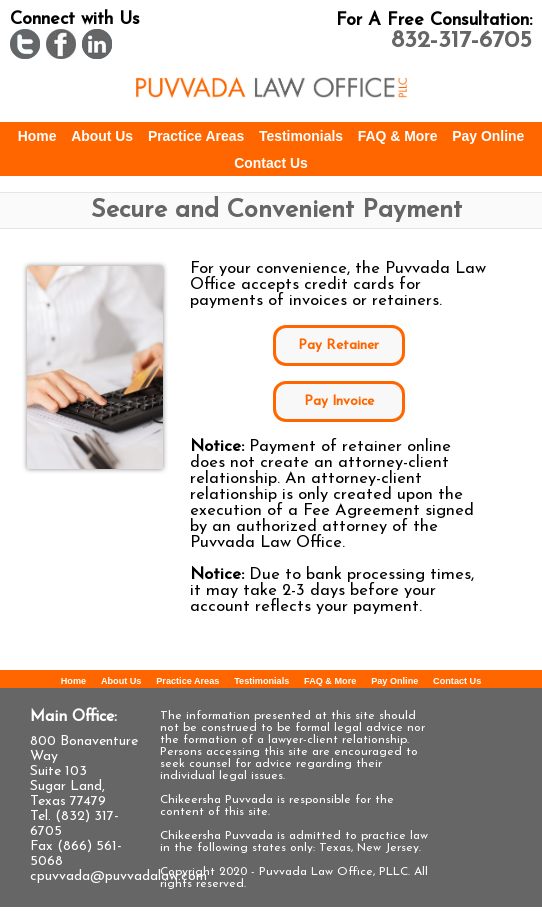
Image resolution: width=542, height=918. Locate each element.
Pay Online (488, 136)
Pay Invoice (339, 401)
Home (37, 136)
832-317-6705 (461, 41)
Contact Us (270, 163)
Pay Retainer (338, 345)
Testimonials (301, 136)
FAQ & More (398, 136)
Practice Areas (196, 136)
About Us (102, 136)
